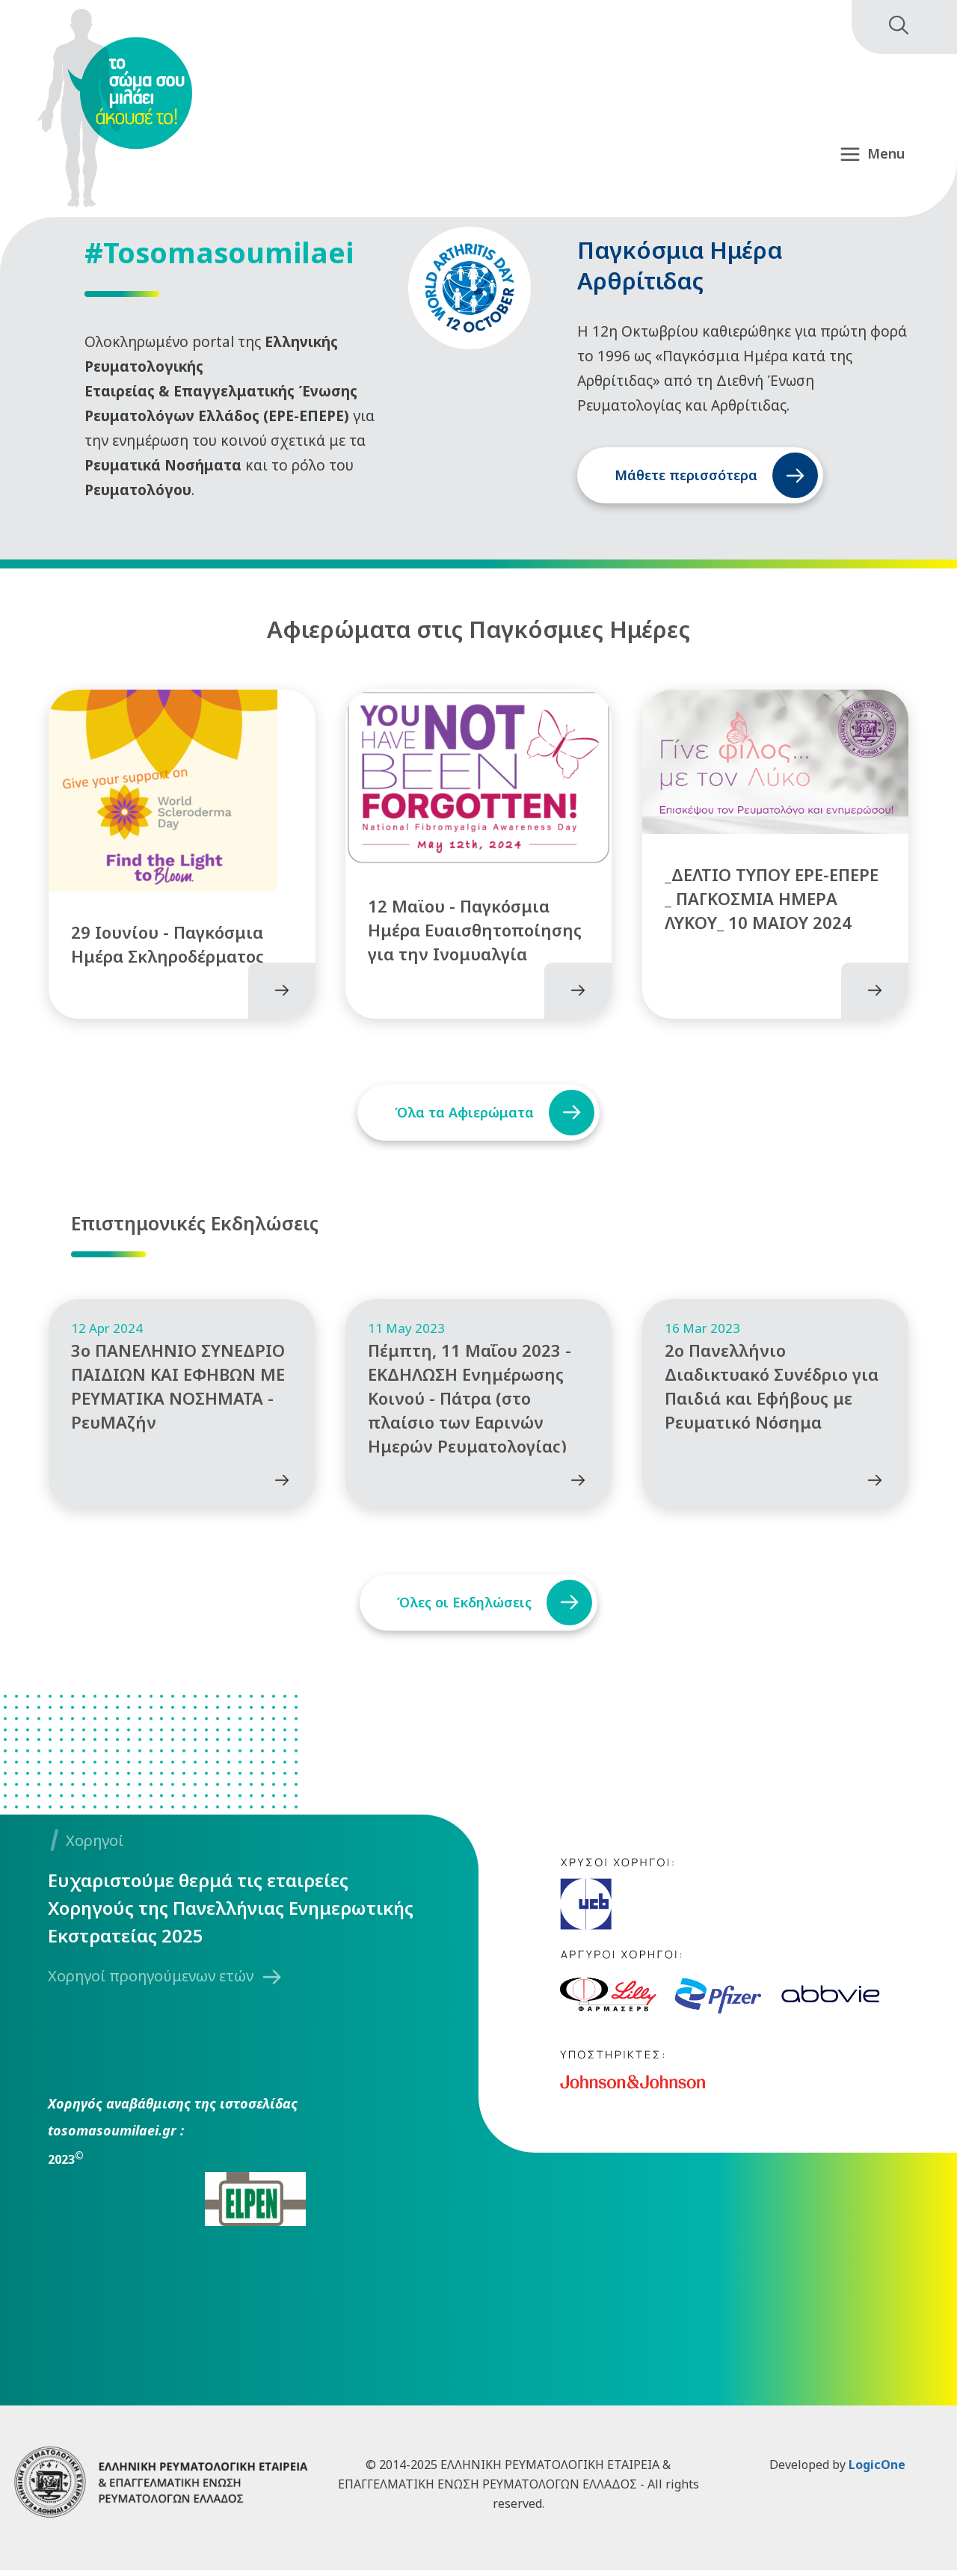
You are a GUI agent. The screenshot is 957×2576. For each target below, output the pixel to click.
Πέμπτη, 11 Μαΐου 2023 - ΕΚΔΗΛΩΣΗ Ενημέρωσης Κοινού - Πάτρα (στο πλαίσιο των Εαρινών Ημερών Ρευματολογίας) (469, 1404)
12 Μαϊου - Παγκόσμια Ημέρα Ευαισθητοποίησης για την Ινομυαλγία (475, 924)
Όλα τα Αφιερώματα (460, 1106)
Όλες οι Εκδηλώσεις (460, 1608)
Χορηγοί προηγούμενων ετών (150, 1982)
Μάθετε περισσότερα (686, 475)
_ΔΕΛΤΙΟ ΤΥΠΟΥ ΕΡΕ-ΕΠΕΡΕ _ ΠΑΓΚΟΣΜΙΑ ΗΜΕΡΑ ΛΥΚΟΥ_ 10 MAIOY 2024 (771, 892)
